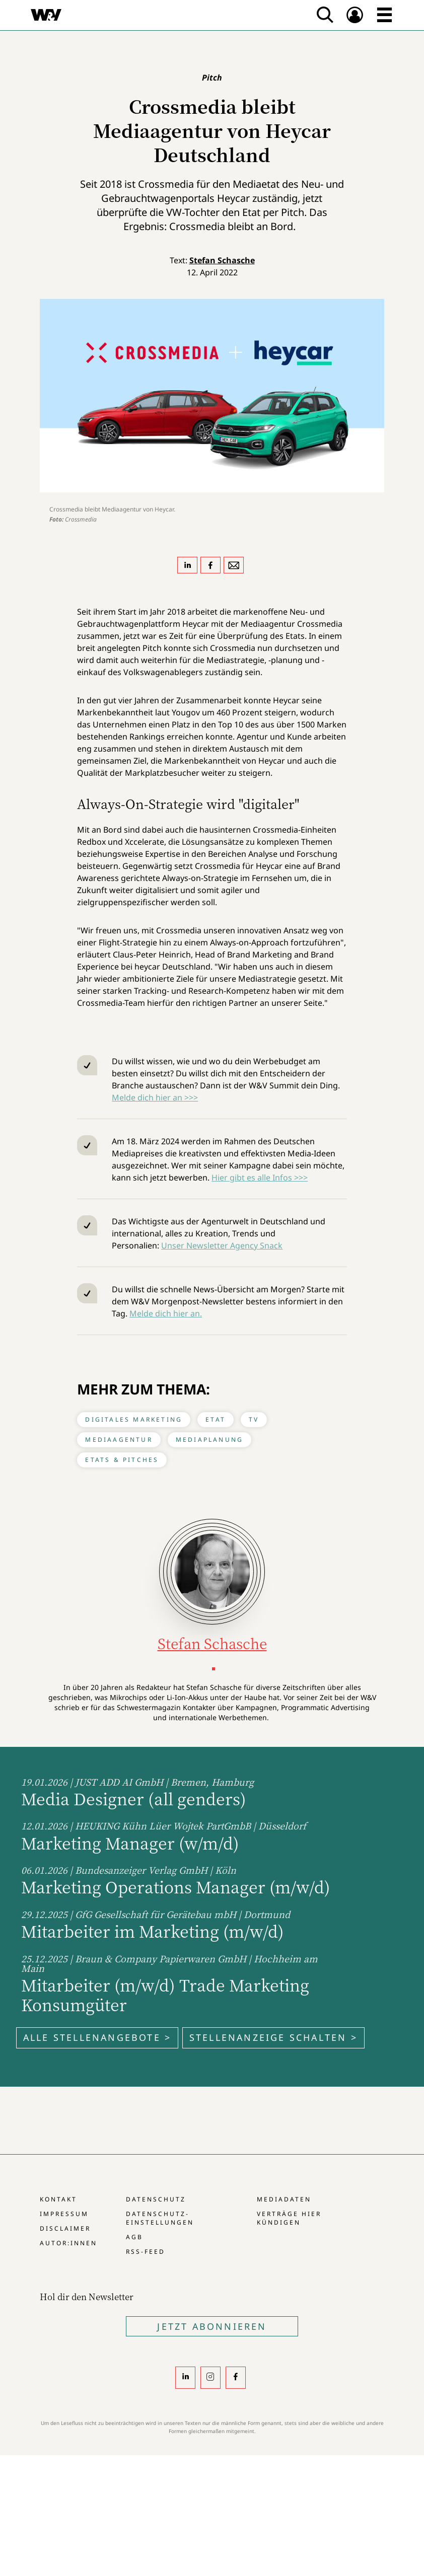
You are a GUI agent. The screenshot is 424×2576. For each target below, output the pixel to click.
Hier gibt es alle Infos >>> (259, 1177)
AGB (134, 2237)
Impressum (64, 2214)
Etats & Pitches (122, 1459)
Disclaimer (65, 2228)
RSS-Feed (145, 2251)
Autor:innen (68, 2243)
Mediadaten (284, 2199)
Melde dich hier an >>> (155, 1097)
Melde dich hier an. (165, 1313)
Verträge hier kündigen (289, 2218)
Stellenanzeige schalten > (273, 2037)
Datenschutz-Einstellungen (160, 2218)
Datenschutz (156, 2199)
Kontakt (58, 2199)
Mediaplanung (209, 1439)
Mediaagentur (118, 1439)
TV (254, 1419)
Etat (215, 1419)
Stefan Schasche (222, 260)
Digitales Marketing (133, 1419)
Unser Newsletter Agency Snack (221, 1245)
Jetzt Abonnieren (211, 2326)
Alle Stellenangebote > (97, 2037)
